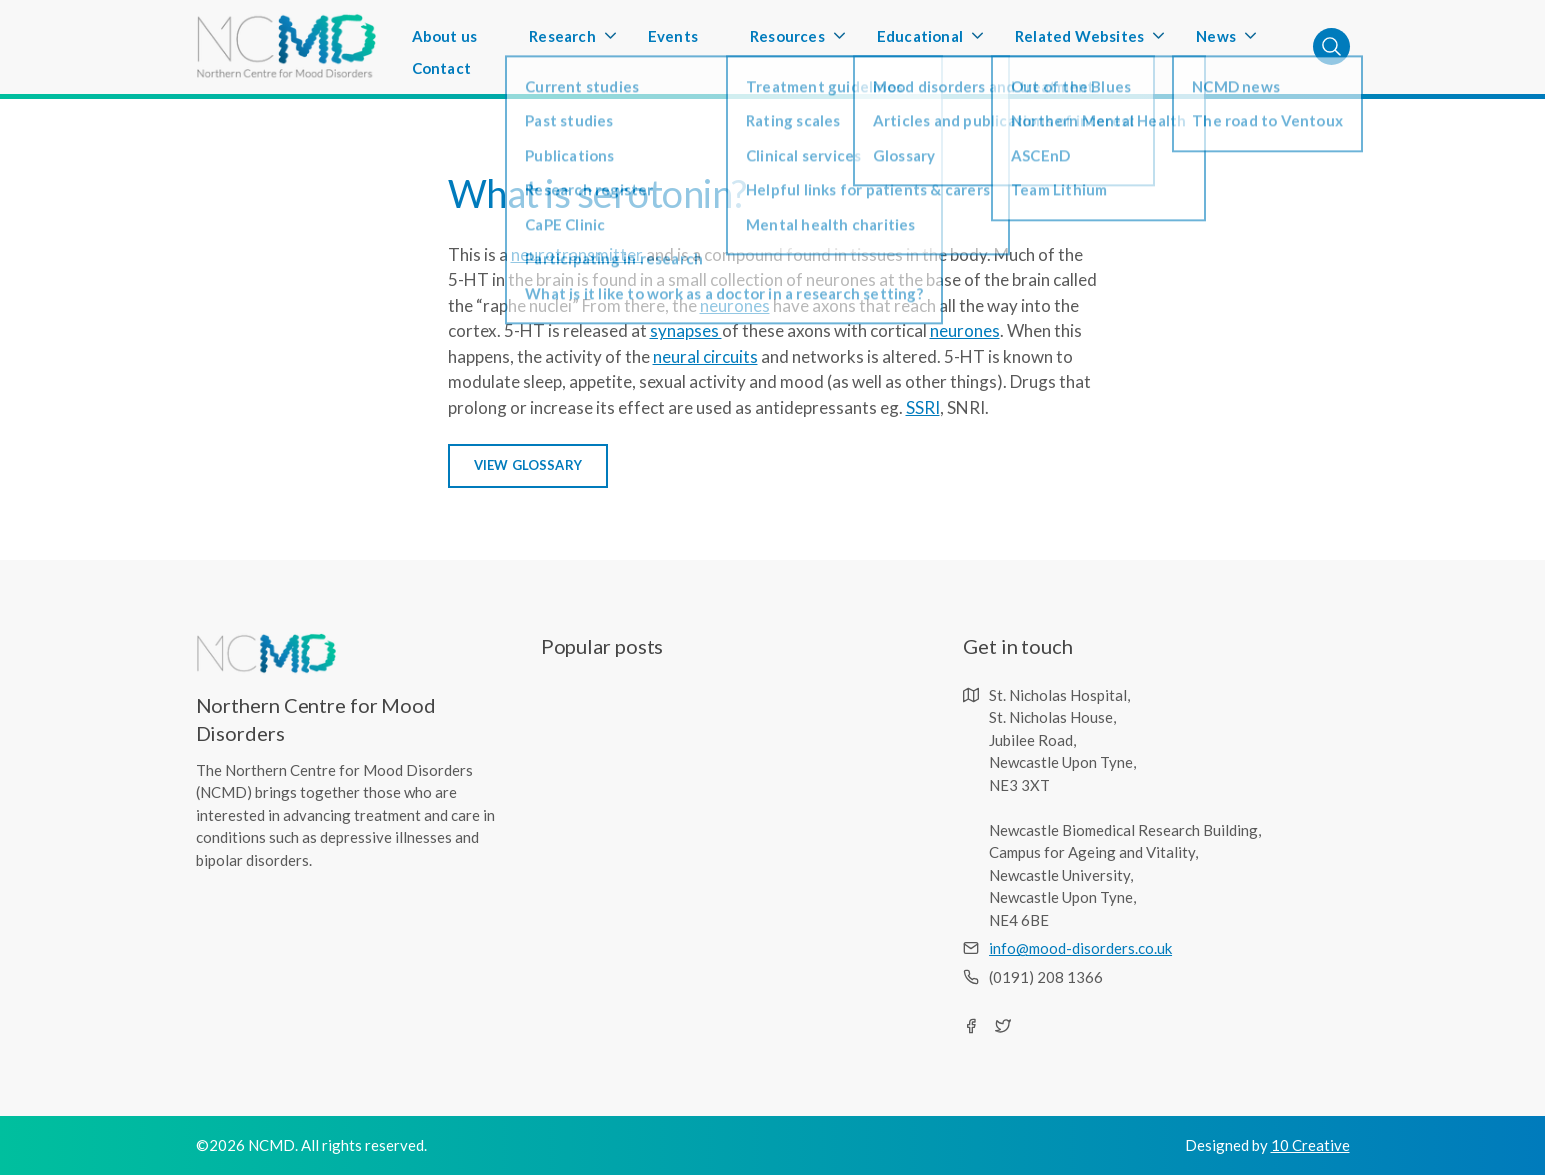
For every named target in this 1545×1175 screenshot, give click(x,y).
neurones (735, 305)
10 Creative (1310, 1145)
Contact (441, 68)
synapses (686, 330)
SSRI (923, 407)
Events (673, 36)
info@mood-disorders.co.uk (1080, 948)
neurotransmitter (577, 254)
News (1216, 42)
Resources (787, 42)
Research (562, 42)
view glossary (528, 465)
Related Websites (1079, 42)
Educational (920, 42)
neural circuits (705, 356)
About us (445, 36)
